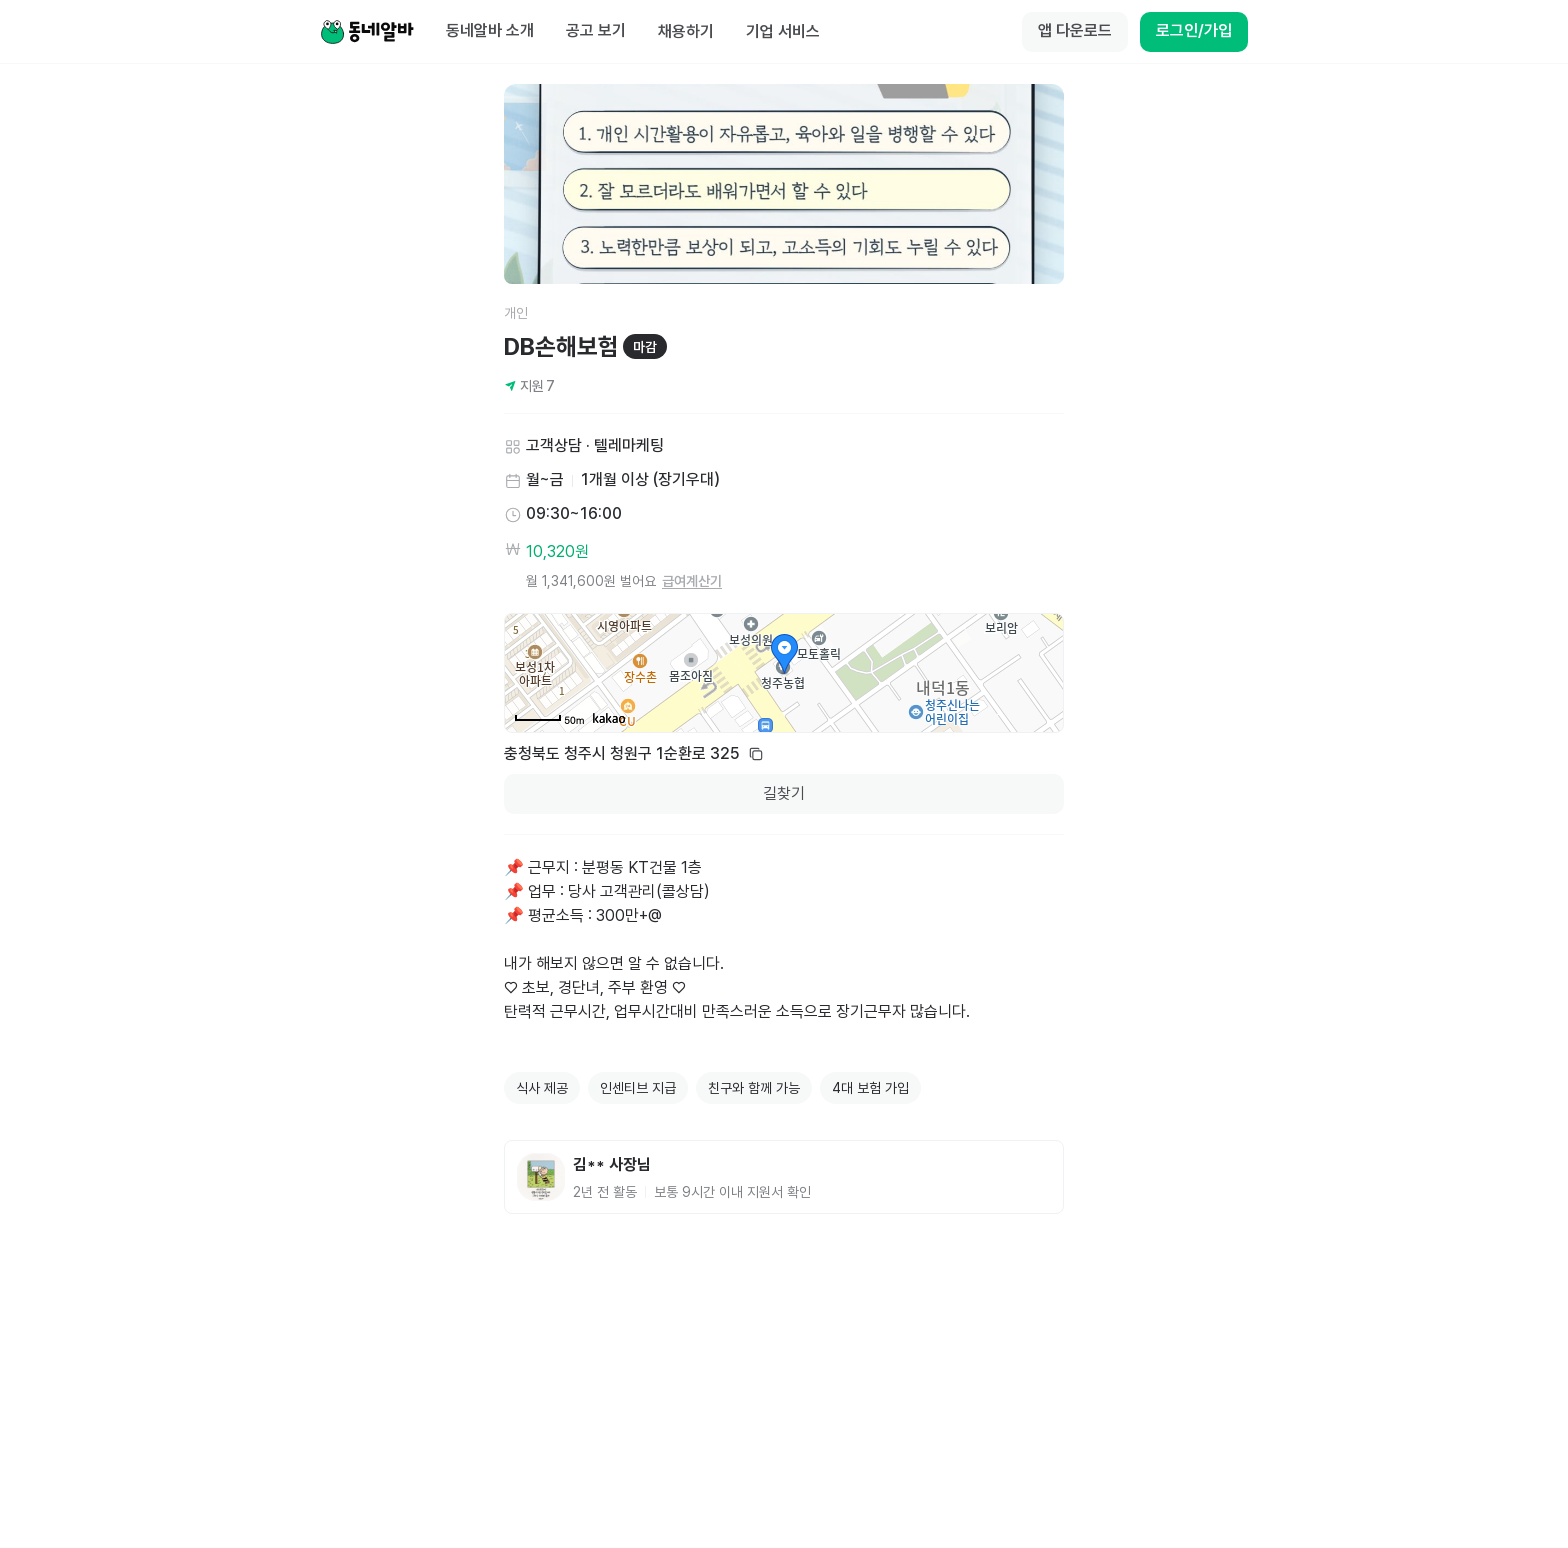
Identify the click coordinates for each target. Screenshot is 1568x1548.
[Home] (367, 32)
